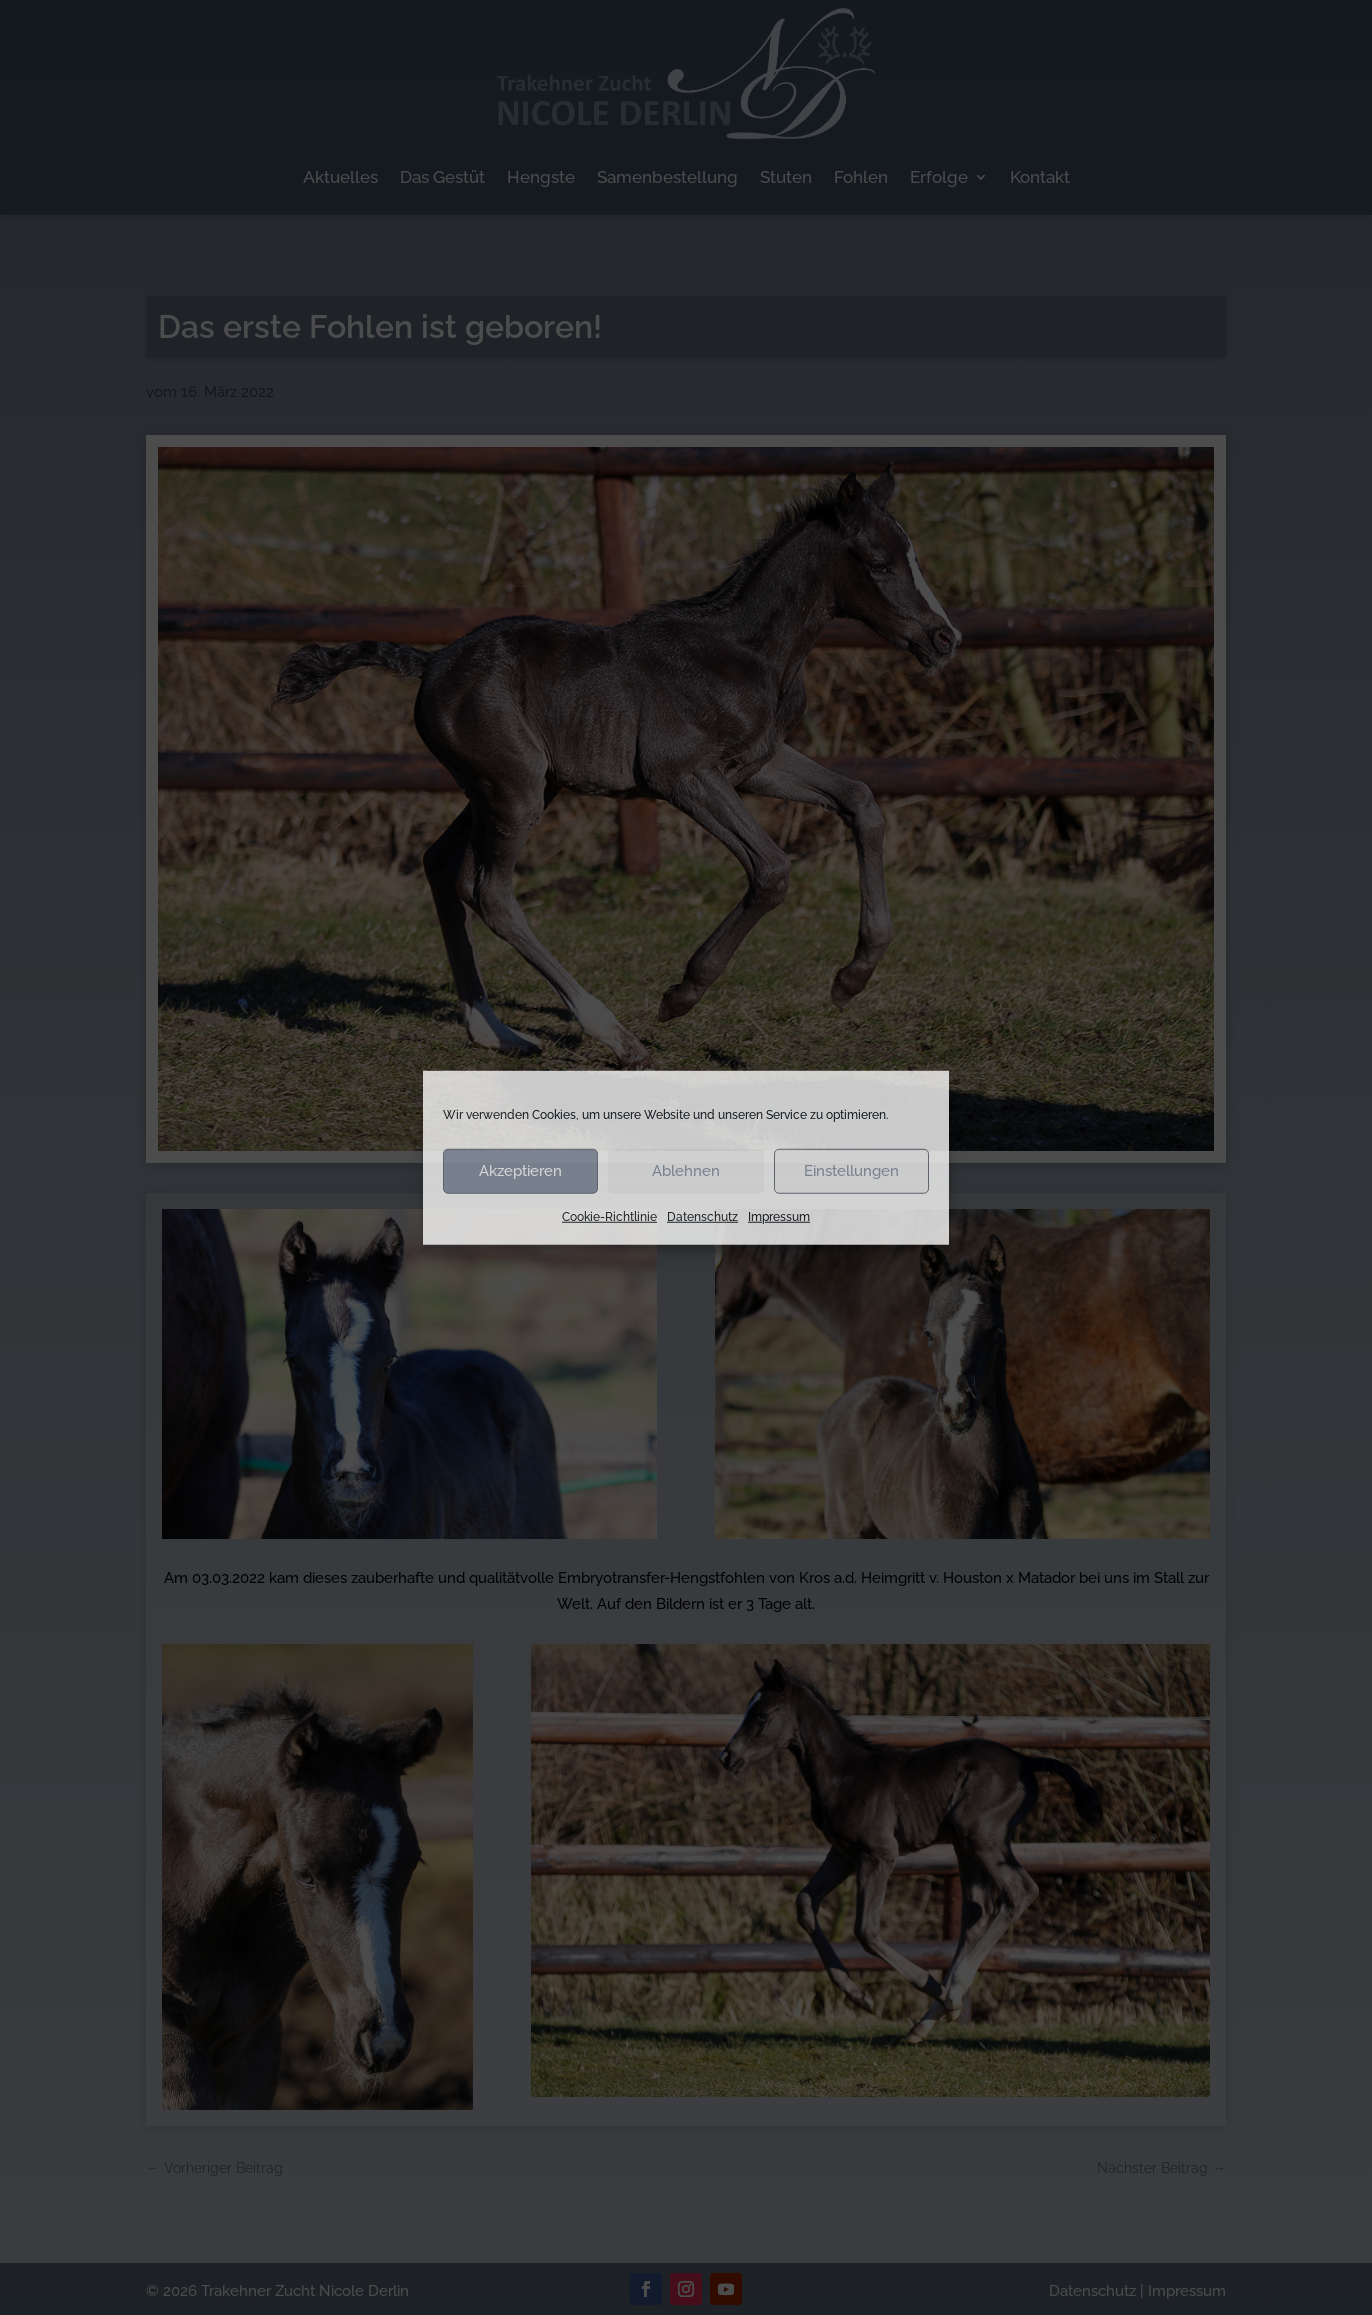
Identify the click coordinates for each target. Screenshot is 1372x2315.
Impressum (779, 1216)
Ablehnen (686, 1171)
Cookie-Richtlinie (609, 1216)
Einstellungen (851, 1171)
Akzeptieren (520, 1171)
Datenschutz (702, 1216)
